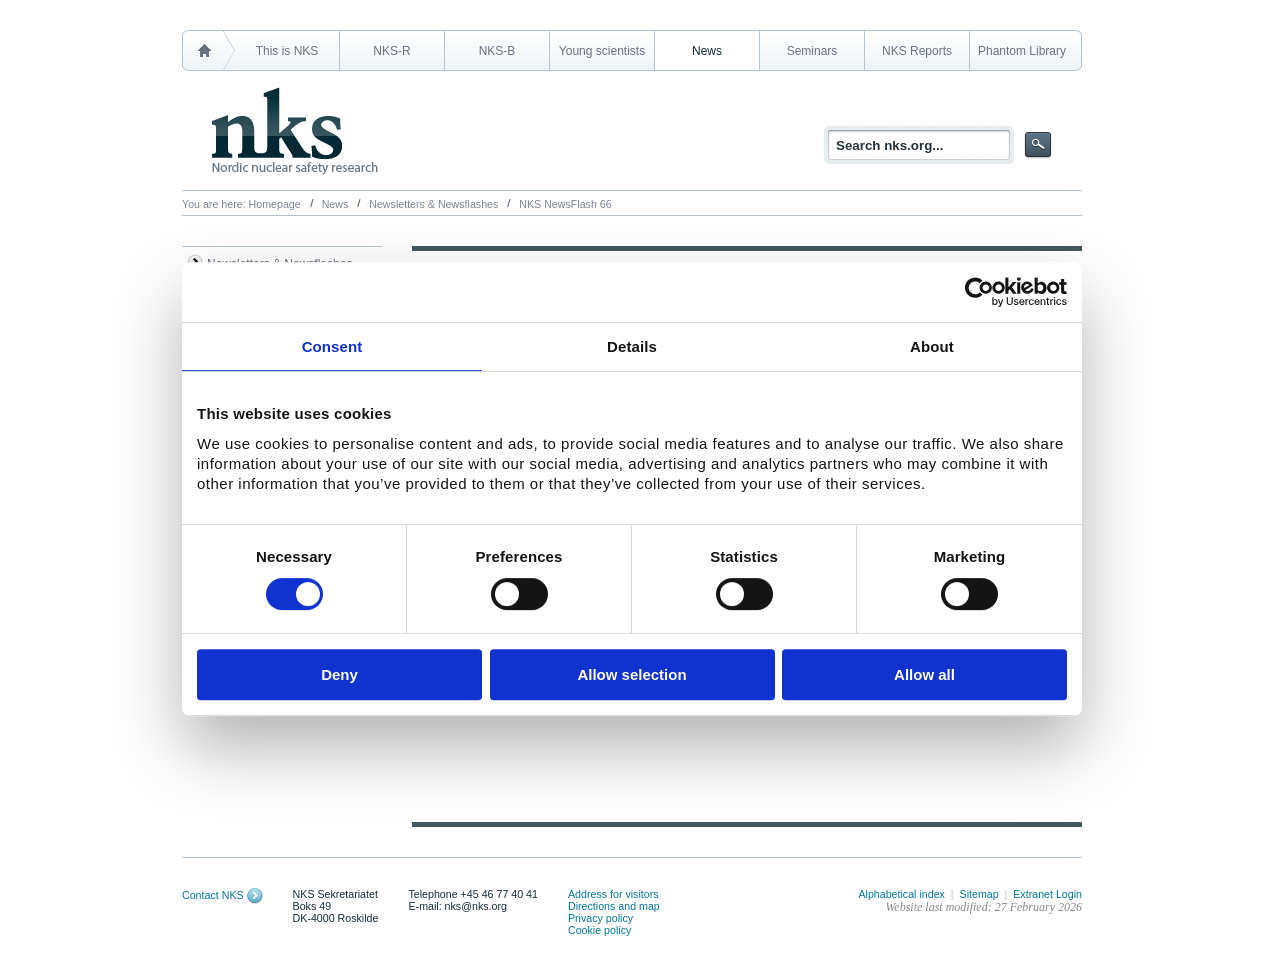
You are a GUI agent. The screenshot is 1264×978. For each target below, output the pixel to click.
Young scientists (602, 51)
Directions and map (614, 906)
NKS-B (497, 51)
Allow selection (631, 674)
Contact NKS (213, 895)
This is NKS (287, 51)
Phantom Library (1022, 51)
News (707, 51)
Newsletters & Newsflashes (433, 204)
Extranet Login (1047, 894)
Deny (339, 674)
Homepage (275, 204)
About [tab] (932, 346)
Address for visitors (613, 894)
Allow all (924, 674)
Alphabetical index (901, 894)
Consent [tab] (332, 346)
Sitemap (979, 894)
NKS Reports (917, 51)
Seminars (812, 51)
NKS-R (391, 51)
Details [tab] (632, 346)
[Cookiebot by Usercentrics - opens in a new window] (979, 292)
